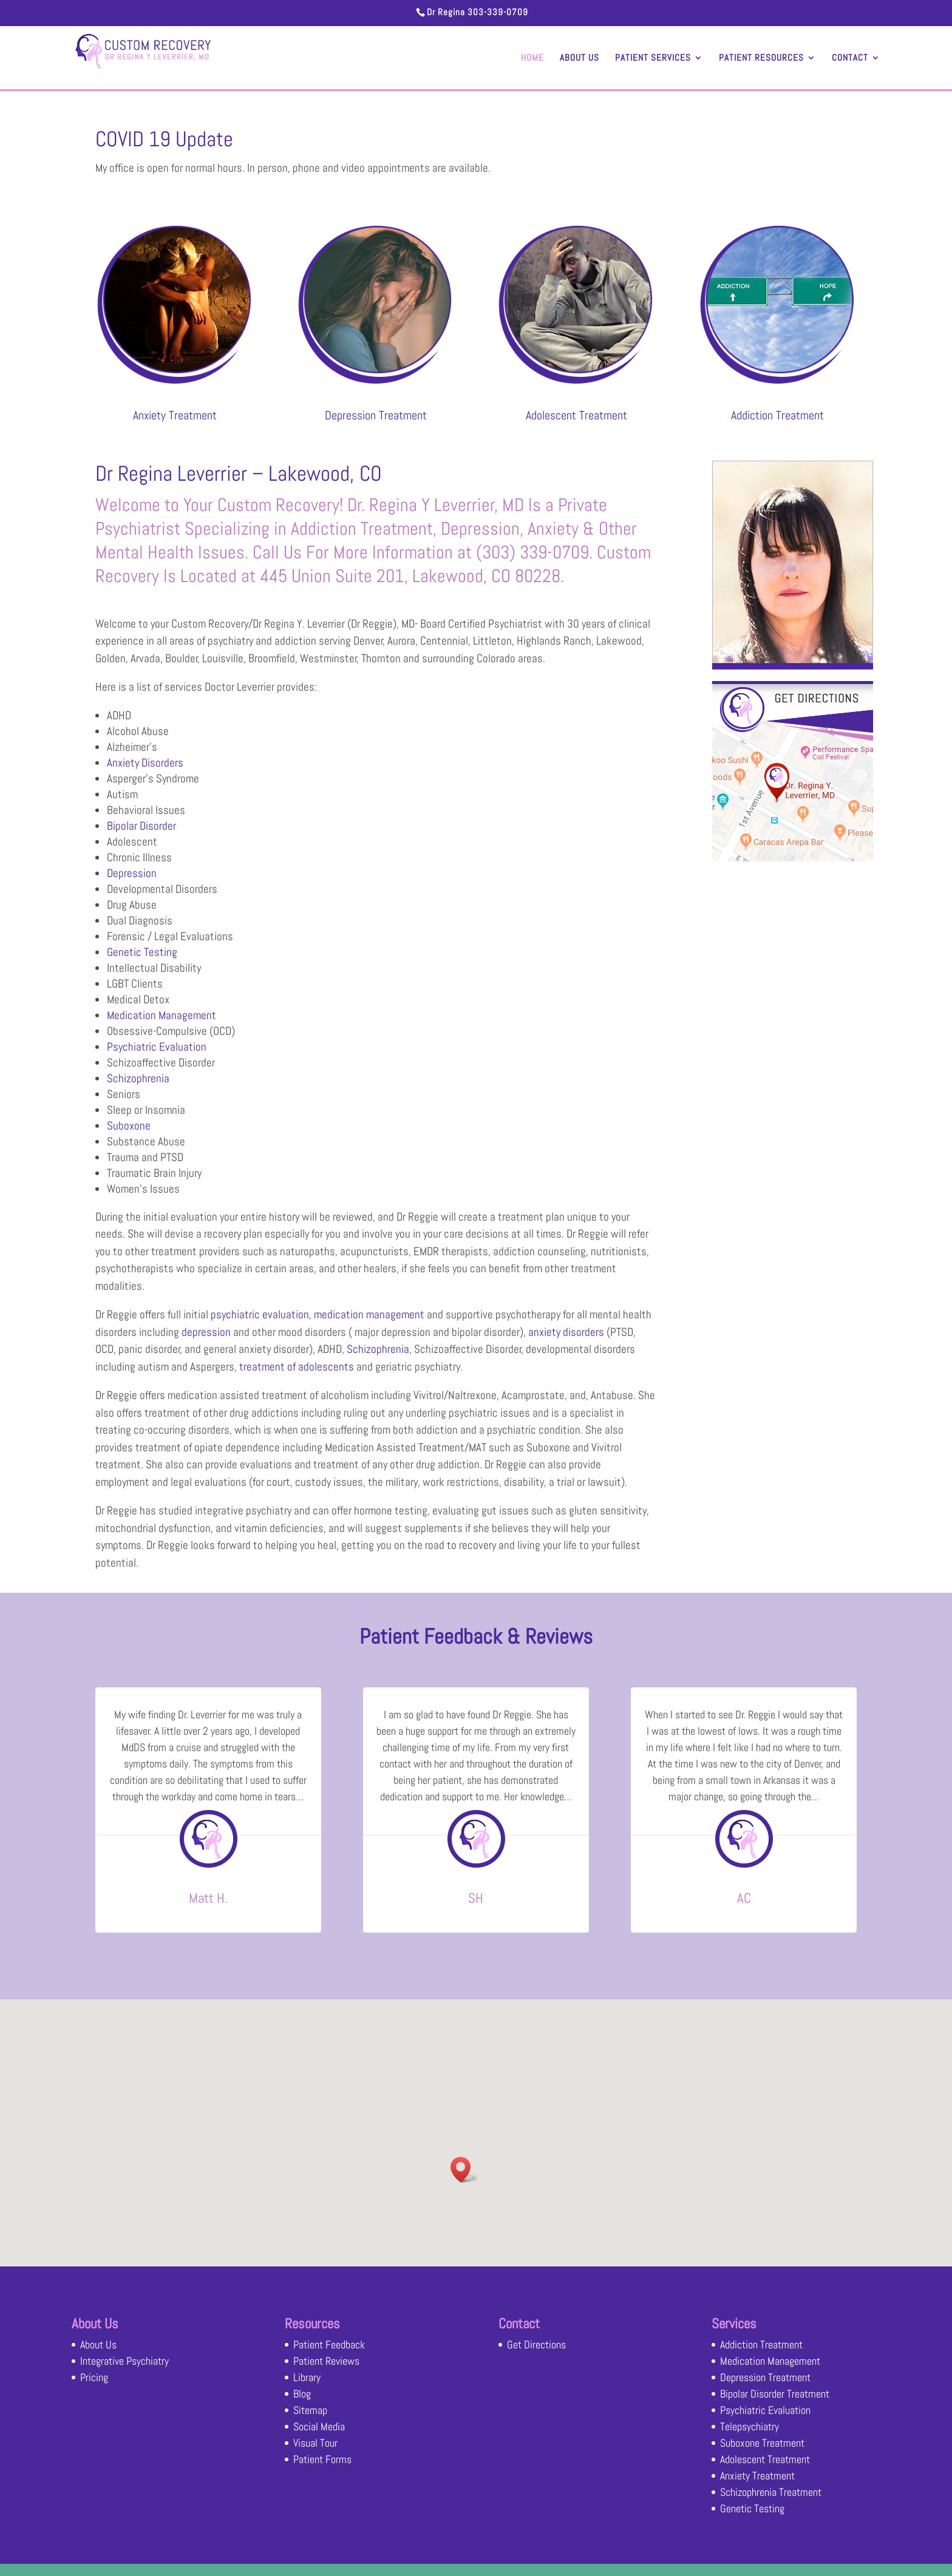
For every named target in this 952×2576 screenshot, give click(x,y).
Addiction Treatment (777, 415)
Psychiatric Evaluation (156, 1046)
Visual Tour (315, 2443)
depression (206, 1332)
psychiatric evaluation (260, 1314)
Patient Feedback (329, 2344)
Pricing (94, 2377)
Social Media (319, 2426)
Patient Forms (322, 2459)
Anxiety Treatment (175, 415)
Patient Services (653, 58)
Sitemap (310, 2410)
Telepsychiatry (749, 2426)
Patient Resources (761, 58)
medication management (369, 1314)
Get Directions (536, 2344)
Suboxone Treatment (762, 2443)
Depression (132, 873)
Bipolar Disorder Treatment (774, 2394)
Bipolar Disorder (141, 825)
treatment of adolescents (296, 1366)
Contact (850, 58)
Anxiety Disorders (145, 762)
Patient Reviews (326, 2361)
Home (532, 58)
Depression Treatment (376, 415)
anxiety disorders (566, 1332)
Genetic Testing (142, 952)
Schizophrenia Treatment (770, 2492)
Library (307, 2377)
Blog (302, 2394)
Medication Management (161, 1015)
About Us (579, 58)
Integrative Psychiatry (124, 2361)
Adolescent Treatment (576, 415)
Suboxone (129, 1125)
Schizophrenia (138, 1078)
